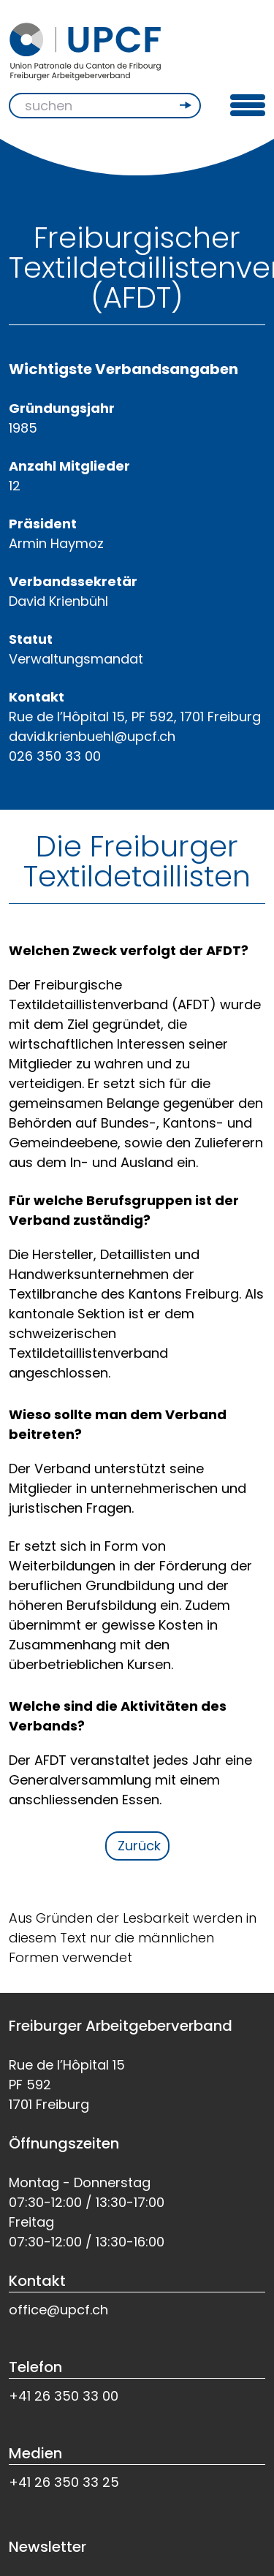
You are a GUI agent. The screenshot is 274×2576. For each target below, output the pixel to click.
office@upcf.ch (58, 2309)
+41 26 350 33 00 (63, 2396)
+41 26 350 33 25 (64, 2482)
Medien (35, 2453)
